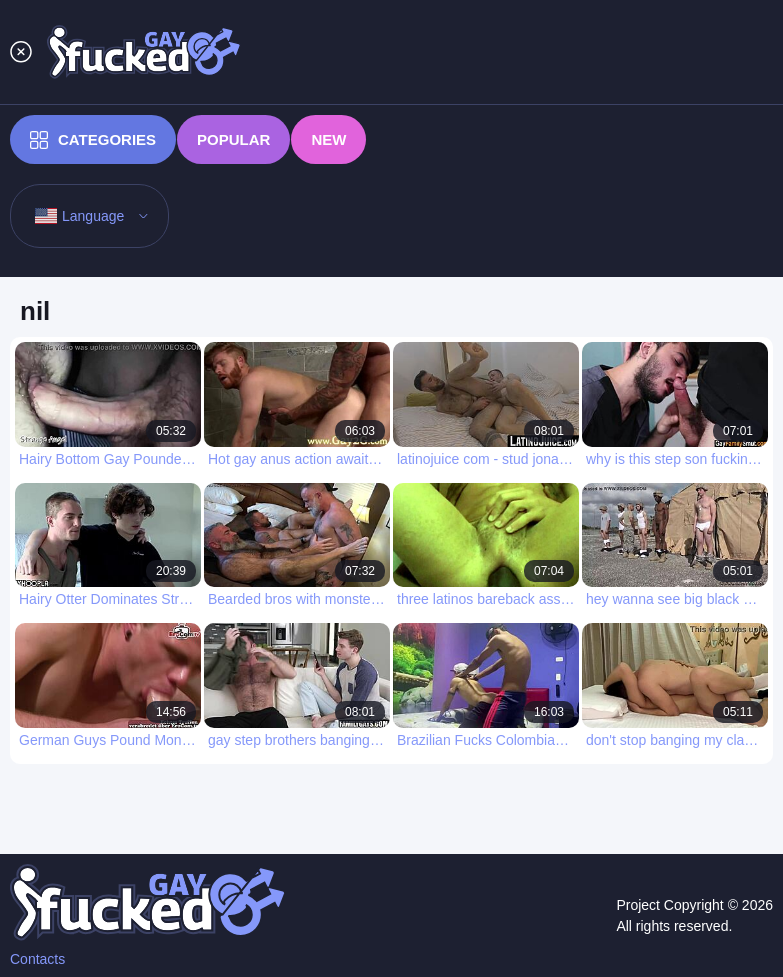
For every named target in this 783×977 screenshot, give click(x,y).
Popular (233, 139)
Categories (93, 140)
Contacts (37, 959)
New (328, 139)
